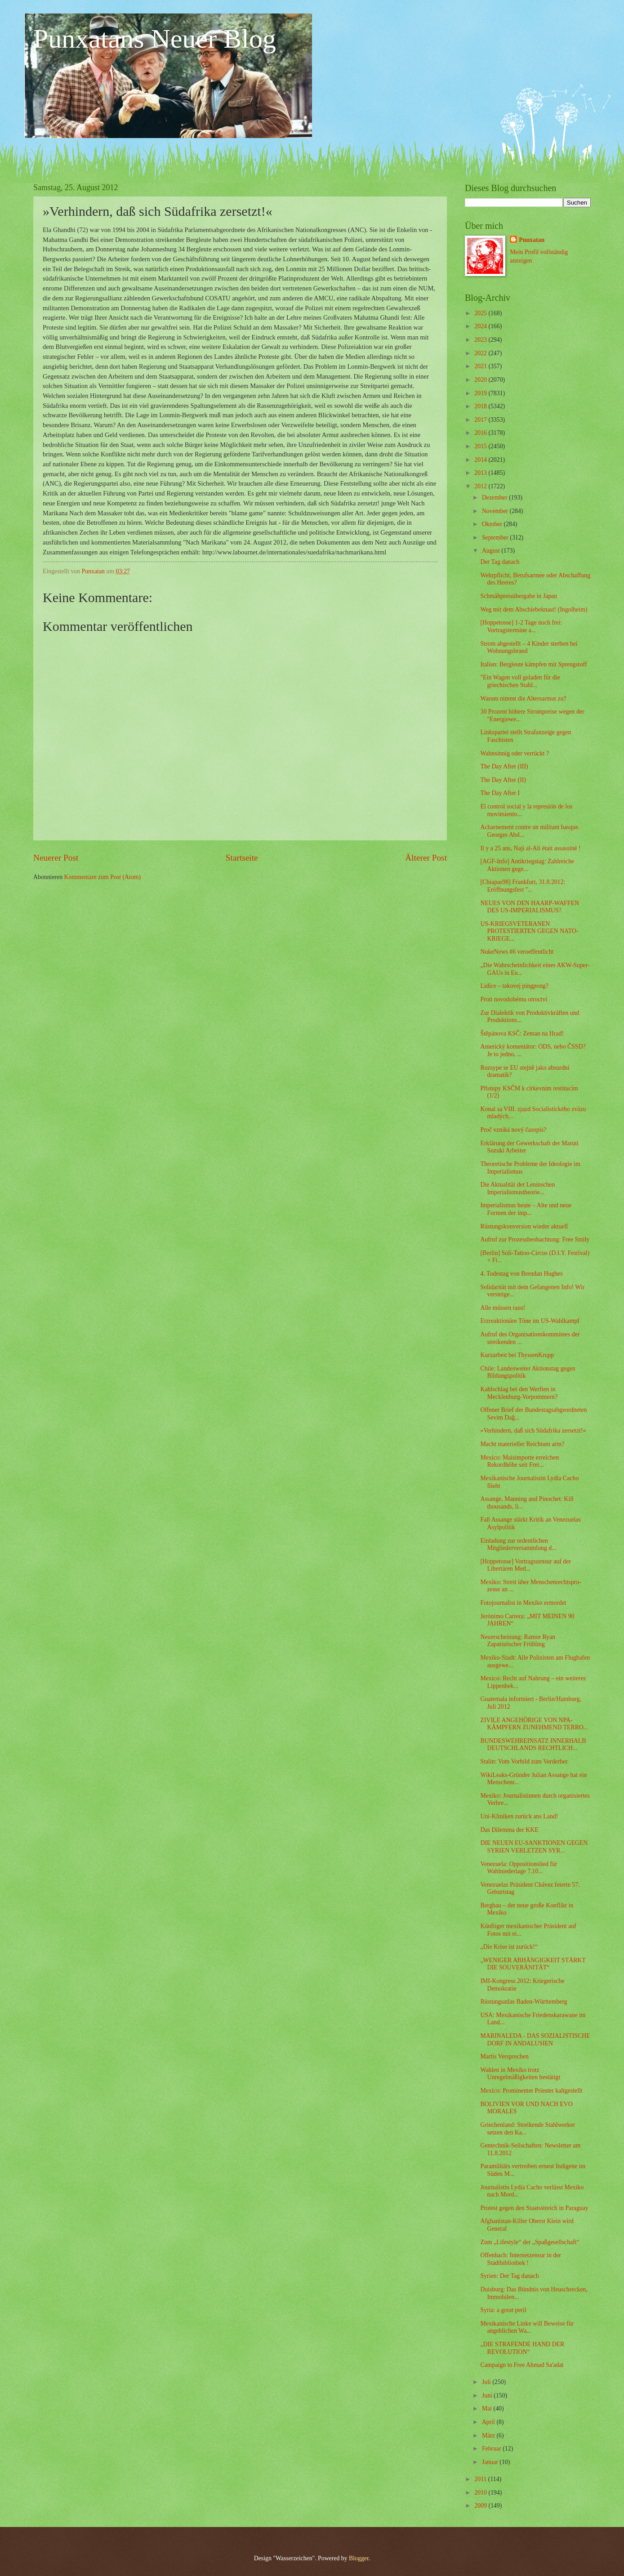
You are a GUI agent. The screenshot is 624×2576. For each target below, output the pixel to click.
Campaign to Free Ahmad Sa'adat (521, 2365)
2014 (481, 459)
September (496, 537)
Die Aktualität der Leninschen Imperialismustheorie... (517, 1188)
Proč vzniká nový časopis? (513, 1129)
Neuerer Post (55, 857)
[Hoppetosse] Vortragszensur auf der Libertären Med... (525, 1565)
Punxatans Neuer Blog (154, 39)
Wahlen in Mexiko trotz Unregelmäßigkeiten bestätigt (520, 2074)
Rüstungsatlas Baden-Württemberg (523, 2001)
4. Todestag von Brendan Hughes (521, 1273)
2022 (481, 353)
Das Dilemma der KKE (509, 1829)
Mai (488, 2408)
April (489, 2422)
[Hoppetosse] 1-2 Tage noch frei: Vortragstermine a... (521, 626)
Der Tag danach (499, 561)
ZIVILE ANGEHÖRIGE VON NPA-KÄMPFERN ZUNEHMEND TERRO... (534, 1724)
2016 (481, 432)
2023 (481, 339)
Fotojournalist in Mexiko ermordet (523, 1602)
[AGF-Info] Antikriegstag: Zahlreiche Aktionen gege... (527, 865)
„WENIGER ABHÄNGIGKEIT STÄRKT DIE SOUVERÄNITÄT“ (532, 1964)
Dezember (495, 497)
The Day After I (500, 793)
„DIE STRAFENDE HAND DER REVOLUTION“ (522, 2348)
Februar (492, 2448)
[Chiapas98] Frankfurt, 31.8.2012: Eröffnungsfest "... (522, 886)
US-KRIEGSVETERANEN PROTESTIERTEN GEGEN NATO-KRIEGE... (529, 931)
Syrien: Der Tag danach (509, 2275)
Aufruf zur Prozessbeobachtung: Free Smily (534, 1239)
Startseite (242, 857)
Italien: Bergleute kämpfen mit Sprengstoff (533, 664)
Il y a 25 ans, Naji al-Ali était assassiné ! (530, 848)
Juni (488, 2395)
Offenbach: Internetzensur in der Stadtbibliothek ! (520, 2259)
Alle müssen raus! (502, 1307)
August (491, 550)
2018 (481, 406)
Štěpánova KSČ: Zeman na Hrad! (521, 1033)
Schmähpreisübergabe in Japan (518, 596)
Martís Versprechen (504, 2056)
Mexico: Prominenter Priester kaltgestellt (531, 2090)
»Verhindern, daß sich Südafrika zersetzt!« (533, 1430)
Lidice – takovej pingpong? (514, 985)
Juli (487, 2382)
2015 (481, 446)
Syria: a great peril (503, 2310)
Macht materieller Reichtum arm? (522, 1444)
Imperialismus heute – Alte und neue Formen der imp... (525, 1209)
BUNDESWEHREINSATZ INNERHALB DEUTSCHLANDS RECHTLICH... (533, 1744)
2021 (481, 366)
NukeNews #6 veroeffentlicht (516, 951)
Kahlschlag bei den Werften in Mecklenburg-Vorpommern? (518, 1393)
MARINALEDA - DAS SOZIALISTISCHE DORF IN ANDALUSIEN (535, 2039)
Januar (490, 2462)
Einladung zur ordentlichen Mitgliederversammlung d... (518, 1544)
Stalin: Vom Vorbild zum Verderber (523, 1761)
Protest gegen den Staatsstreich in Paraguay (534, 2208)
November (496, 511)
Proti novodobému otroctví (513, 999)
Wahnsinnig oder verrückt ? (514, 753)
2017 (481, 419)
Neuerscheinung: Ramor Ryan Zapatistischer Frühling (517, 1641)
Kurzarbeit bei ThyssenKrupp (517, 1355)
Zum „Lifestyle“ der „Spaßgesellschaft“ (529, 2242)
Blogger (359, 2558)
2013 (481, 472)
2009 (481, 2505)
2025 (481, 313)
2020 (481, 379)
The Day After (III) (504, 766)
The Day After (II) (503, 780)
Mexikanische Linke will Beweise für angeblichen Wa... (527, 2327)
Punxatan (531, 240)
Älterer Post (426, 857)
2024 (481, 326)
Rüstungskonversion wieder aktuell (524, 1226)
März (489, 2435)
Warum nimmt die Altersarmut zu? (523, 698)
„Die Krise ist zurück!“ (509, 1946)
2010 (481, 2492)
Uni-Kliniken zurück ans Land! (519, 1816)
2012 (481, 486)
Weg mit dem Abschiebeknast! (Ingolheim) (533, 609)
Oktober (493, 524)
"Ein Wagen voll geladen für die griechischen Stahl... (520, 681)
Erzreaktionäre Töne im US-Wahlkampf (529, 1320)
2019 (481, 393)
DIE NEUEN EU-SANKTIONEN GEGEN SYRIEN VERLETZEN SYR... (534, 1846)
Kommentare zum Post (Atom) (102, 877)
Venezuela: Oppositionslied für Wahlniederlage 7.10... (518, 1868)
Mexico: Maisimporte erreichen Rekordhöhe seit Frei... (519, 1461)
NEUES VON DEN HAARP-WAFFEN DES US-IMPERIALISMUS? (529, 907)
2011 (481, 2479)
